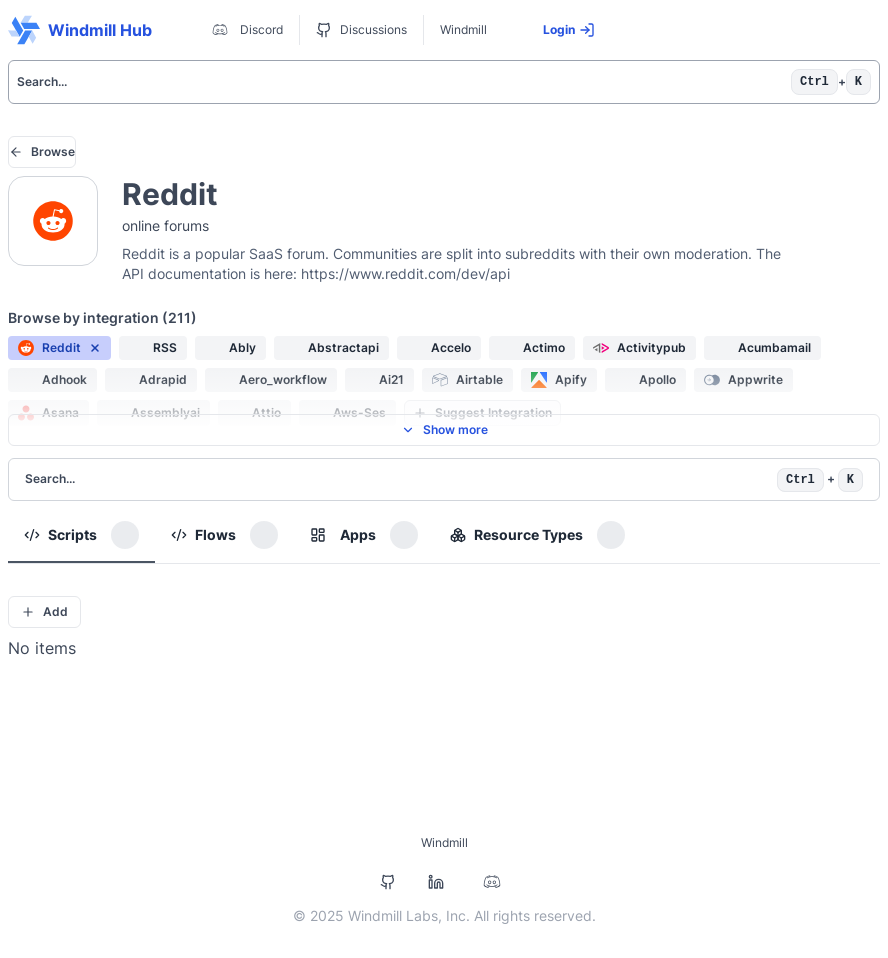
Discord (245, 30)
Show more (444, 429)
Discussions (361, 30)
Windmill (463, 29)
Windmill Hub (80, 30)
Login (569, 30)
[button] (59, 348)
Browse (42, 151)
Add (44, 611)
